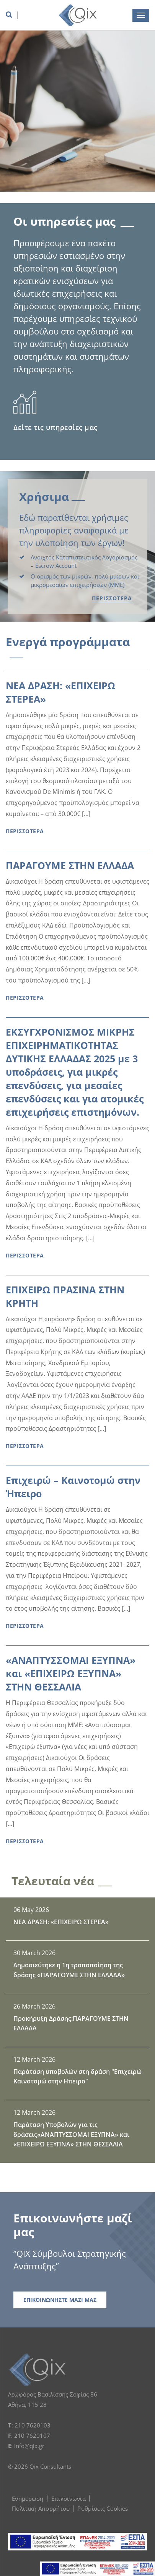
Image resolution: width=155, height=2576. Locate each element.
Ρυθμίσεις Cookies (102, 2508)
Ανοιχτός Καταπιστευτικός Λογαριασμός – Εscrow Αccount (84, 561)
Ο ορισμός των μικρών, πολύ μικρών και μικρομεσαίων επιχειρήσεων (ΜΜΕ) (85, 580)
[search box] (11, 14)
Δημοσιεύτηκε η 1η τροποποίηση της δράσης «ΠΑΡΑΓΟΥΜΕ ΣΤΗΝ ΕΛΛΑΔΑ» (69, 1970)
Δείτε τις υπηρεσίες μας (55, 427)
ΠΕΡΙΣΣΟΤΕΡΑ (112, 598)
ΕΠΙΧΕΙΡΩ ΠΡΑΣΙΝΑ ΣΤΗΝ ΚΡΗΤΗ (65, 1296)
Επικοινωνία (68, 2498)
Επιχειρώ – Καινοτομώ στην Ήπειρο (73, 1487)
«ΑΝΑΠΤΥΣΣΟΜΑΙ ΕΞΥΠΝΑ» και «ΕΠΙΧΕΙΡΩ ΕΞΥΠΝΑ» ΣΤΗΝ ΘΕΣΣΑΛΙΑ (70, 1673)
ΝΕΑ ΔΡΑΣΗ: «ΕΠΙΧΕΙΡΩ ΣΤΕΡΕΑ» (60, 692)
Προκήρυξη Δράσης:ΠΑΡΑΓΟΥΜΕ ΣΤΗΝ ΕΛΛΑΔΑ (71, 2023)
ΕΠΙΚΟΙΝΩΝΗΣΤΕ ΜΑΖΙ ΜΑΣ (59, 2299)
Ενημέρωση (28, 2498)
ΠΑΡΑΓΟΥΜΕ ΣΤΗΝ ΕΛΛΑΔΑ (70, 865)
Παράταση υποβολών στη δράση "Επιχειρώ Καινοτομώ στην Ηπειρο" (77, 2076)
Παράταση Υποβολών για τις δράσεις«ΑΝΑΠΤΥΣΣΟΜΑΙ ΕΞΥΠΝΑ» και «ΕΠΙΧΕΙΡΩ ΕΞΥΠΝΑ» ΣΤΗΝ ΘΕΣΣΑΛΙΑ (71, 2134)
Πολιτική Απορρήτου (41, 2508)
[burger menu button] (140, 15)
